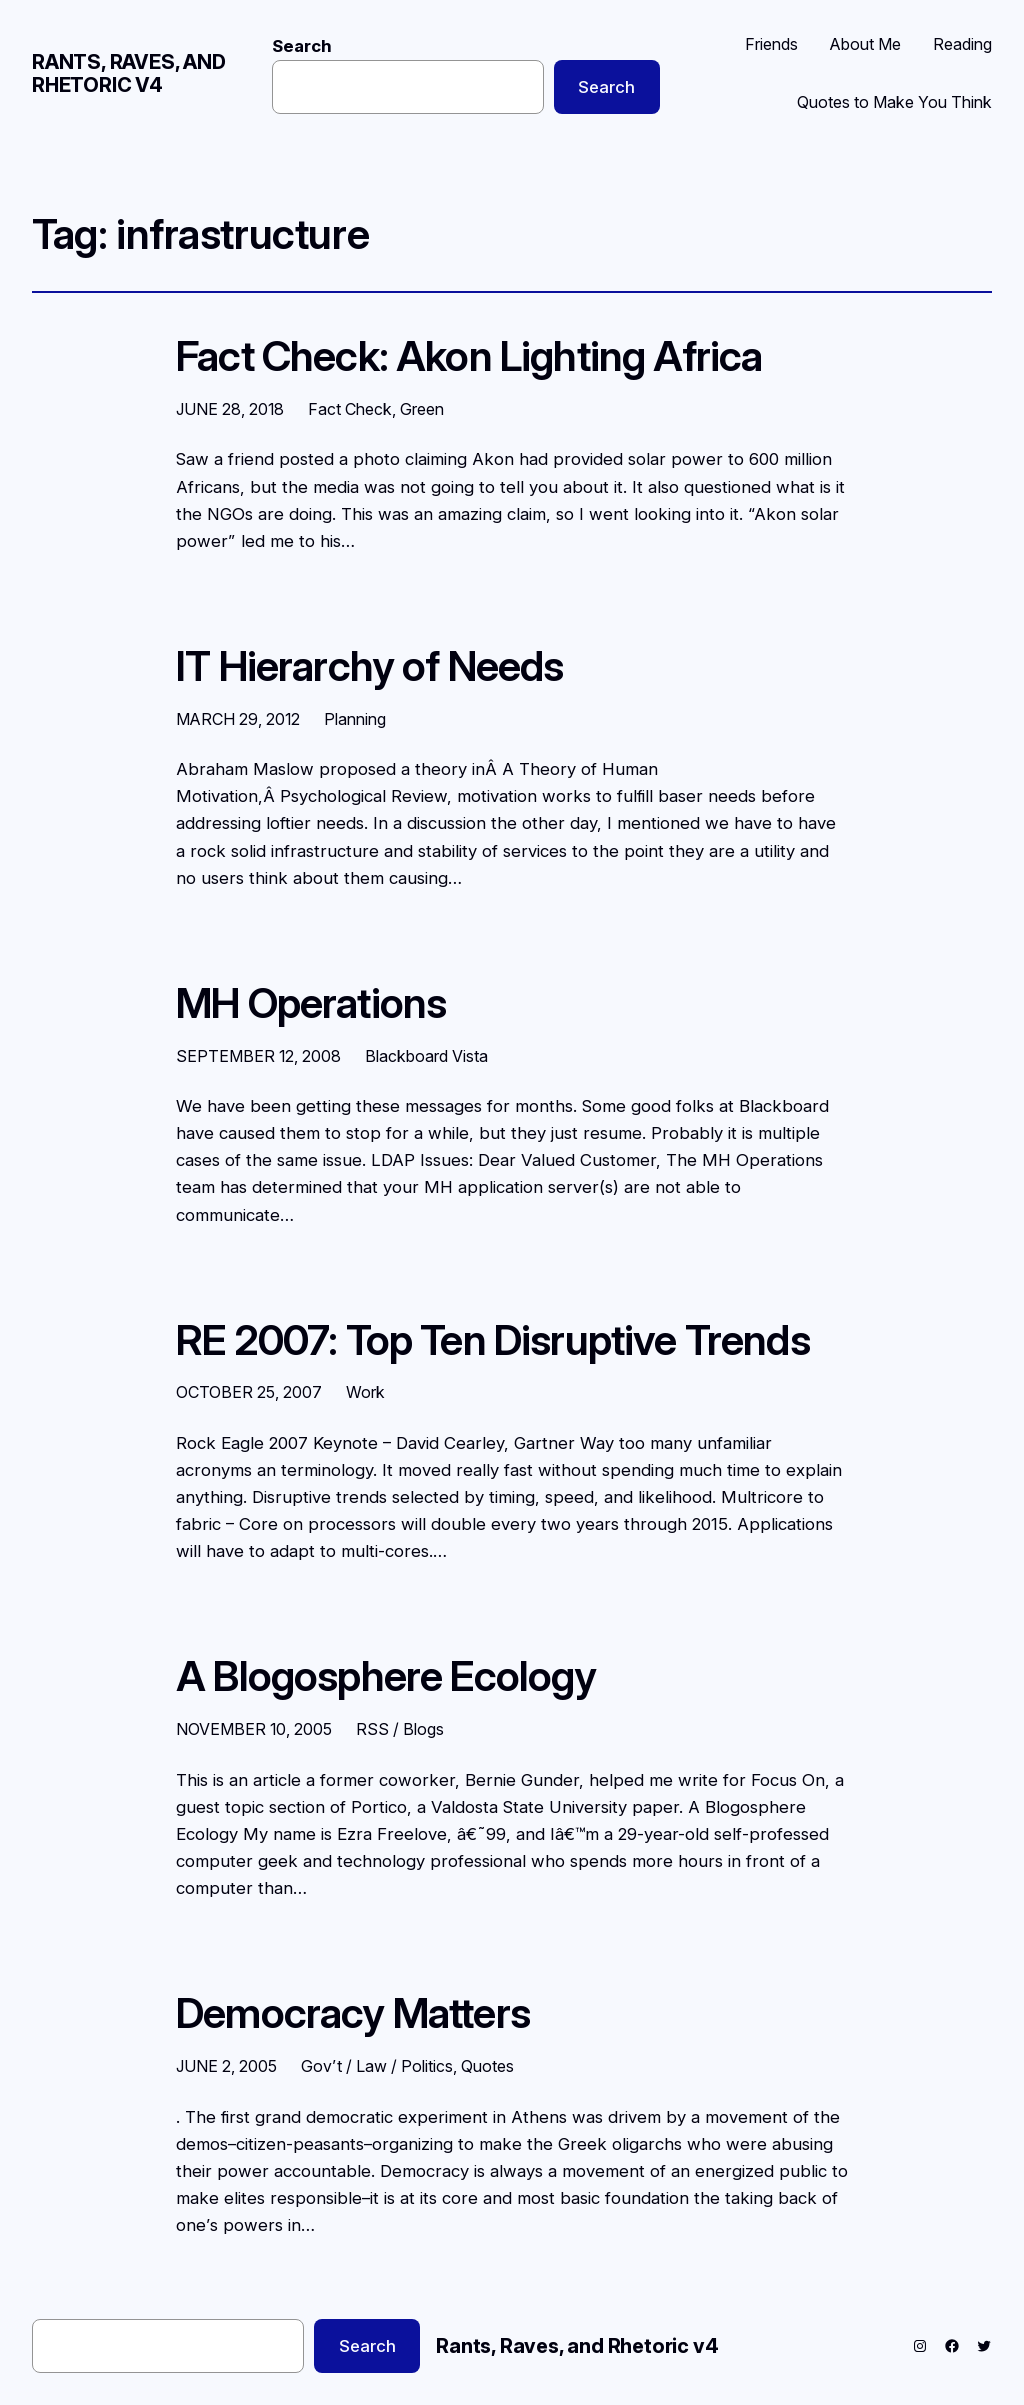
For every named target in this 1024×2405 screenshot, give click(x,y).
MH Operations (311, 1004)
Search (302, 46)
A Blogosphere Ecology (386, 1677)
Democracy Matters (353, 2014)
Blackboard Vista (426, 1056)
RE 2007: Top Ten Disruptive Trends (493, 1341)
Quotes (487, 2066)
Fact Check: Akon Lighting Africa (469, 357)
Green (422, 409)
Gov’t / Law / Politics (377, 2066)
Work (365, 1392)
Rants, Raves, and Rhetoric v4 (129, 73)
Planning (355, 719)
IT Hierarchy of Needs (370, 667)
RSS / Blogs (400, 1729)
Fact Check (350, 409)
